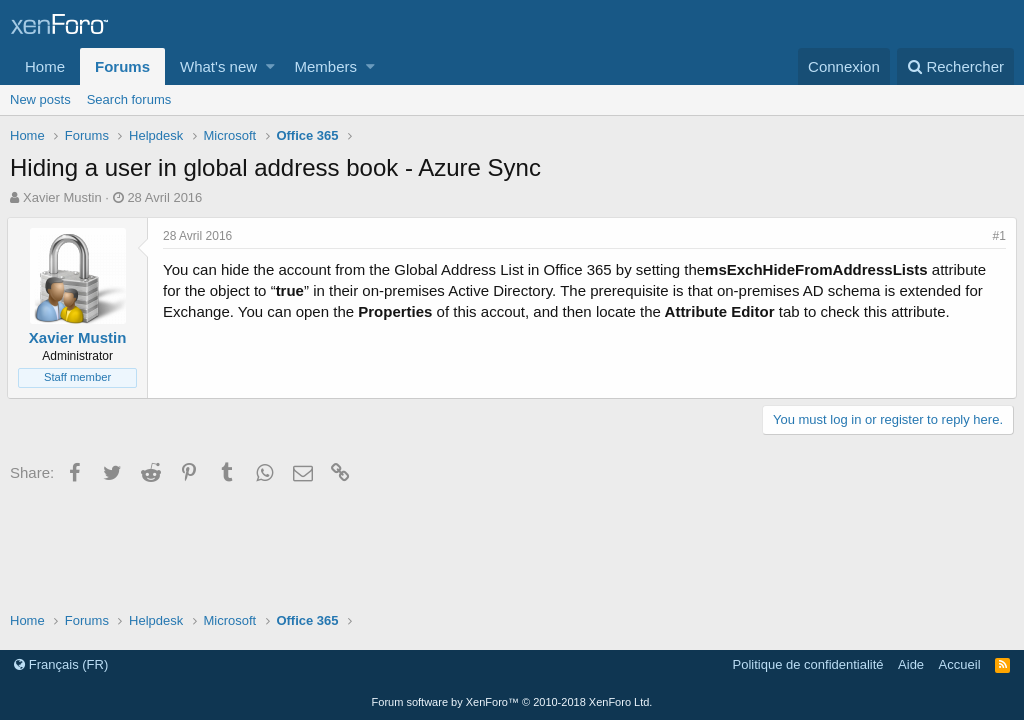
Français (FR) (61, 664)
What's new (218, 66)
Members (326, 66)
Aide (911, 664)
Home (45, 66)
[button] (270, 66)
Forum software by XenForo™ (512, 702)
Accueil (960, 664)
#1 (996, 236)
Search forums (129, 99)
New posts (40, 99)
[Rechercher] (955, 66)
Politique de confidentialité (808, 664)
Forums (122, 66)
